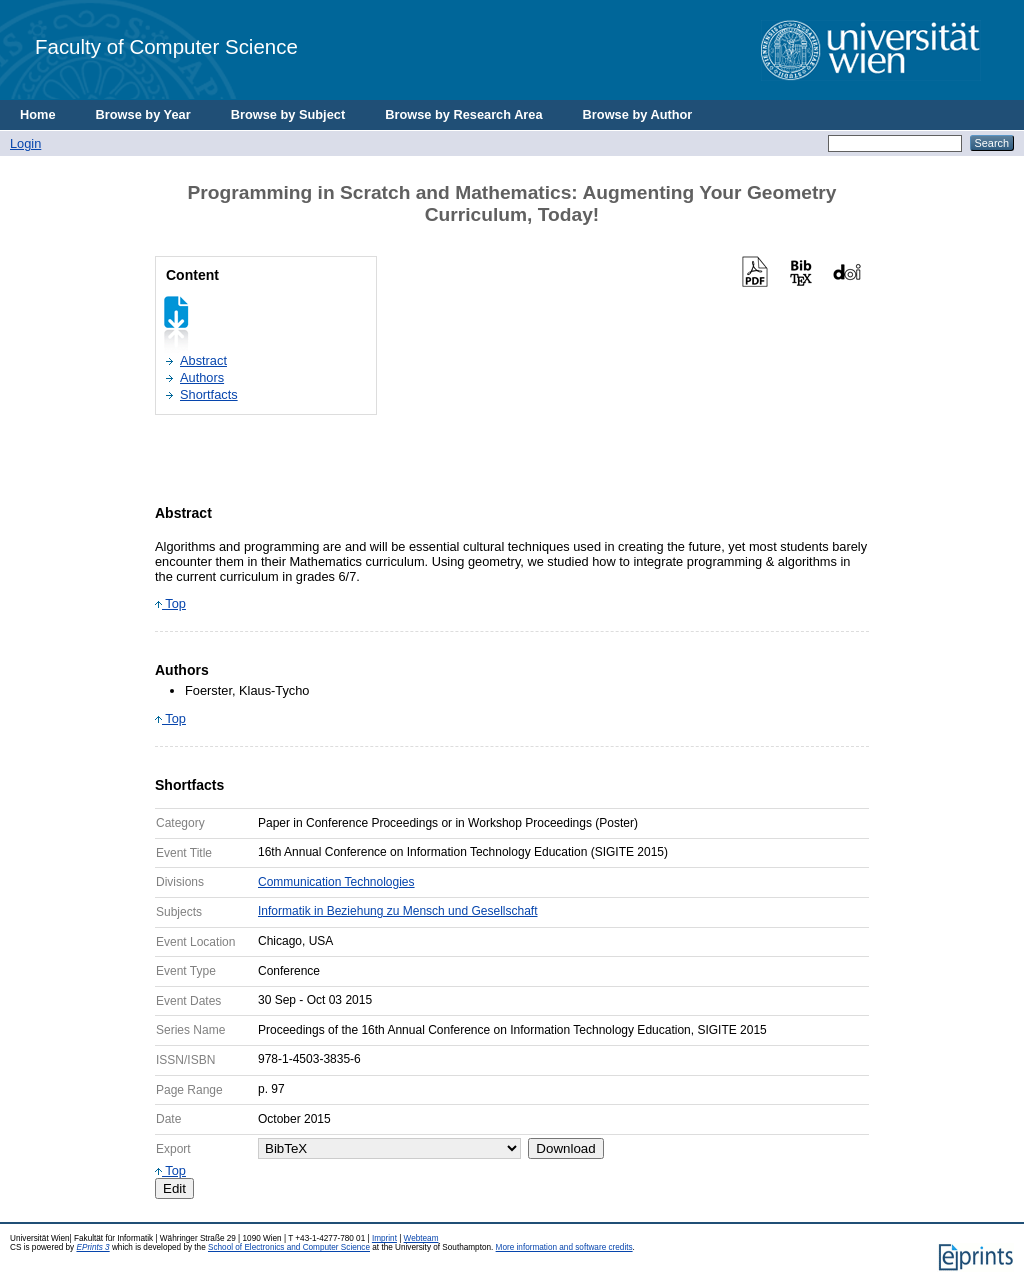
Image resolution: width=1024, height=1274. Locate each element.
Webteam (421, 1238)
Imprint (384, 1238)
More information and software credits (564, 1247)
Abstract (203, 360)
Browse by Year (143, 114)
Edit (174, 1188)
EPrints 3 (92, 1247)
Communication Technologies (336, 882)
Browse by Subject (288, 114)
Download (565, 1148)
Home (38, 114)
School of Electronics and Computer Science (289, 1247)
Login (25, 143)
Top (170, 603)
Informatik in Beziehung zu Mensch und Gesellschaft (397, 911)
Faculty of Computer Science (166, 46)
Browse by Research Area (463, 114)
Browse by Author (638, 114)
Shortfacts (209, 394)
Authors (202, 377)
